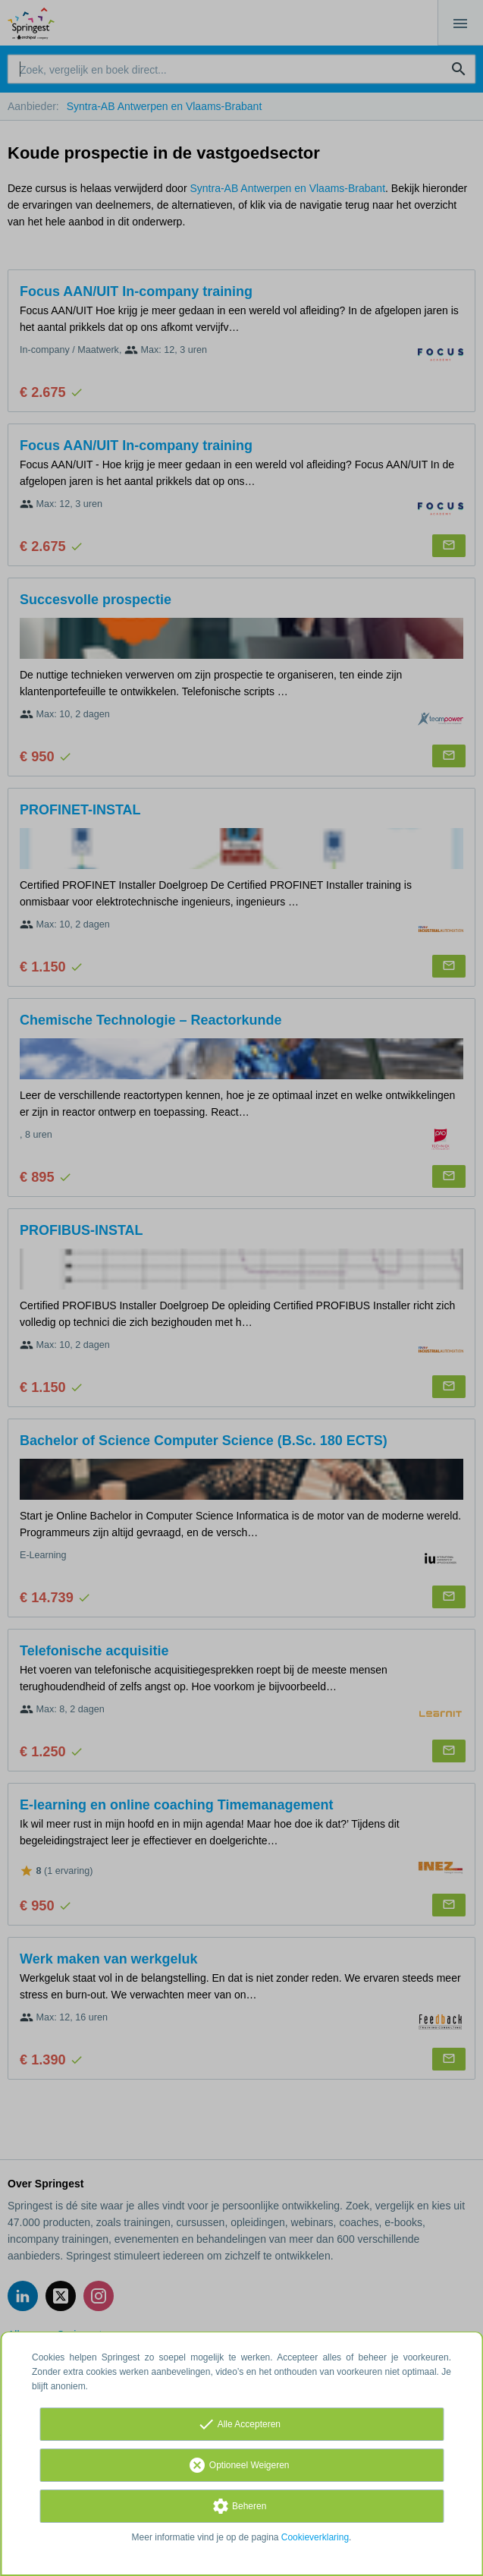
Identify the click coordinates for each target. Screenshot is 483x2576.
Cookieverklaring (315, 2537)
